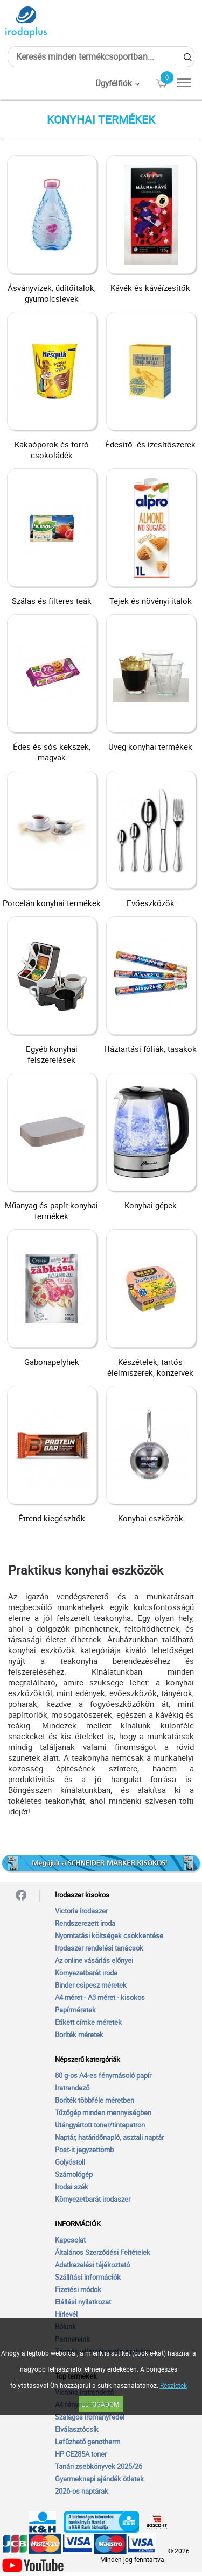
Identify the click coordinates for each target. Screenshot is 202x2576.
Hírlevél (66, 2314)
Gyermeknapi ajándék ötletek (99, 2479)
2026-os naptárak (81, 2491)
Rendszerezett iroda (85, 1923)
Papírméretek (75, 2010)
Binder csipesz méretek (91, 1985)
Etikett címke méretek (88, 2022)
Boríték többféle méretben (94, 2100)
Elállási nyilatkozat (83, 2302)
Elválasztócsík (77, 2429)
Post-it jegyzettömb (84, 2149)
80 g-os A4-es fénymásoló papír (103, 2075)
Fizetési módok (78, 2289)
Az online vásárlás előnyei (94, 1960)
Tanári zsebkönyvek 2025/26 (98, 2466)
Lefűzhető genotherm (87, 2441)
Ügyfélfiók (113, 82)
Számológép (74, 2174)
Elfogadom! (101, 2404)
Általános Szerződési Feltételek (102, 2252)
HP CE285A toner (81, 2454)
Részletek (173, 2385)
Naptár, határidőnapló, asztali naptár (109, 2137)
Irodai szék (71, 2186)
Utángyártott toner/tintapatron (100, 2125)
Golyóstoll (70, 2162)
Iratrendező (72, 2088)
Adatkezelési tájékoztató (92, 2264)
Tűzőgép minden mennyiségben (103, 2112)
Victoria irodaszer (81, 1911)
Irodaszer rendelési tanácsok (99, 1948)
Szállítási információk (88, 2277)
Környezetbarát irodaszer (92, 2199)
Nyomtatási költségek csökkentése (109, 1935)
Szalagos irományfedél (89, 2417)
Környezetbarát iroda (86, 1972)
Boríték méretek (79, 2034)
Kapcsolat (70, 2240)
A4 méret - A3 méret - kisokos (100, 1997)
